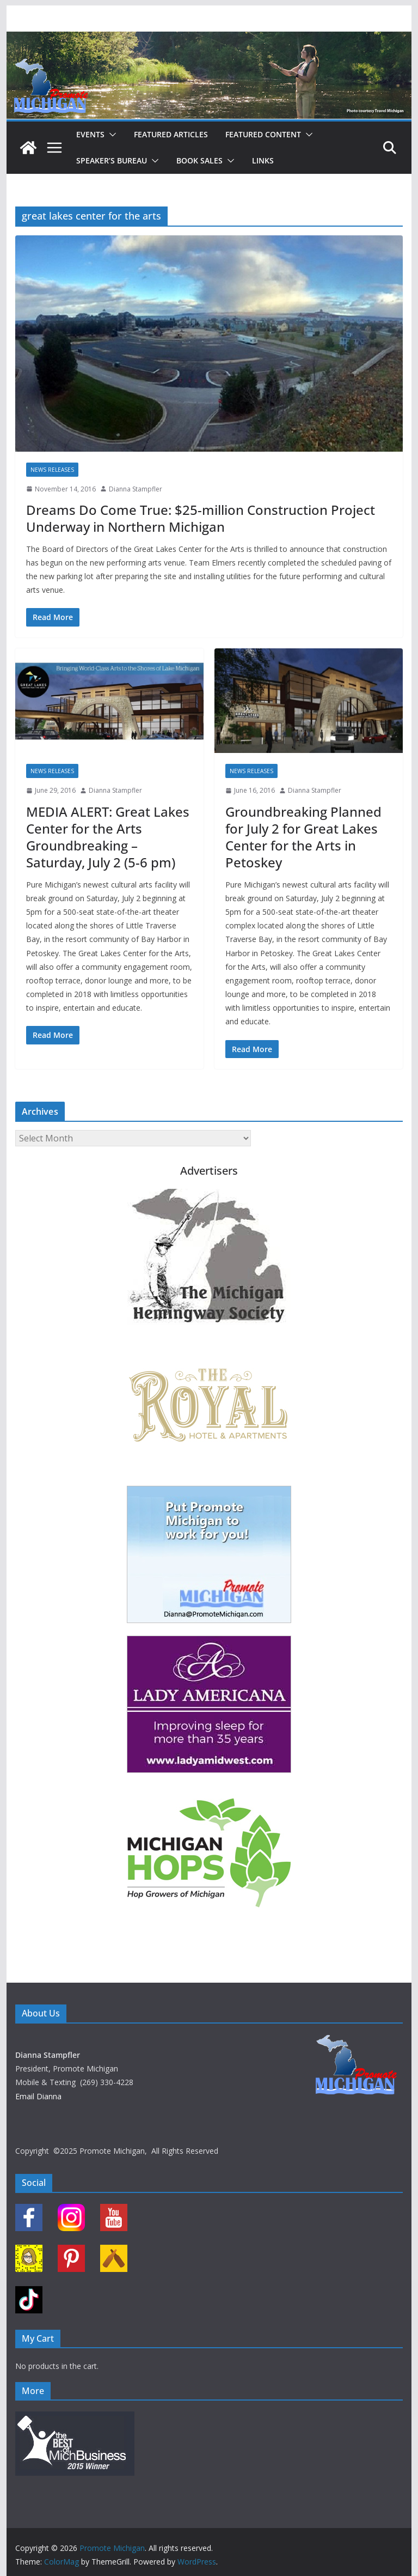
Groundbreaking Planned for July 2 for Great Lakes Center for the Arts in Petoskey (303, 837)
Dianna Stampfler (135, 489)
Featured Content (263, 134)
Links (263, 160)
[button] (110, 134)
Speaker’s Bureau (111, 160)
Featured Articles (171, 134)
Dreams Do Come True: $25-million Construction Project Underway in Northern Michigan (200, 518)
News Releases (52, 469)
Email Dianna (38, 2096)
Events (90, 134)
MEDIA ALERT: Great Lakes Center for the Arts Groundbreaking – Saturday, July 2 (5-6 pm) (107, 837)
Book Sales (199, 160)
